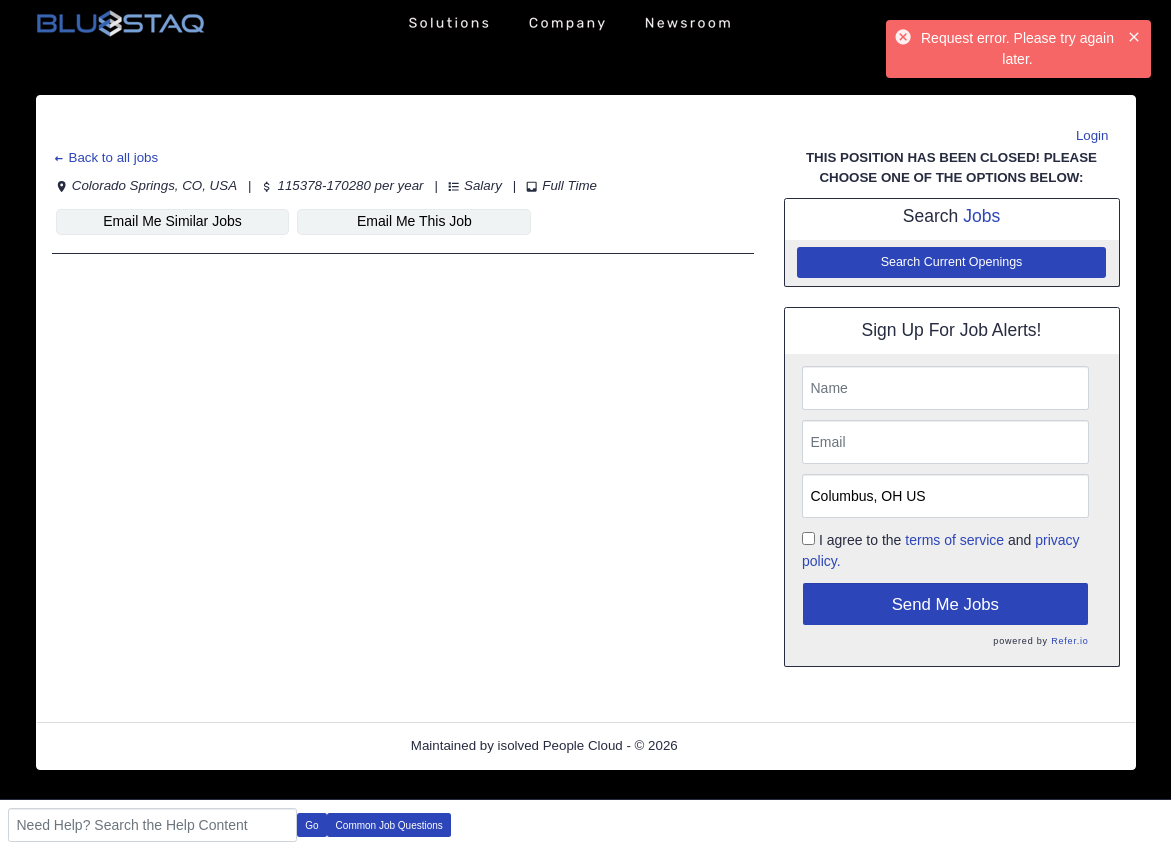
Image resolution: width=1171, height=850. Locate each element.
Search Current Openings (952, 262)
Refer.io (1069, 641)
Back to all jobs (105, 157)
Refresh (736, 745)
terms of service (954, 540)
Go (311, 825)
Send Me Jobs (945, 604)
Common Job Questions (389, 825)
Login (1092, 135)
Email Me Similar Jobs (172, 221)
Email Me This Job (414, 221)
